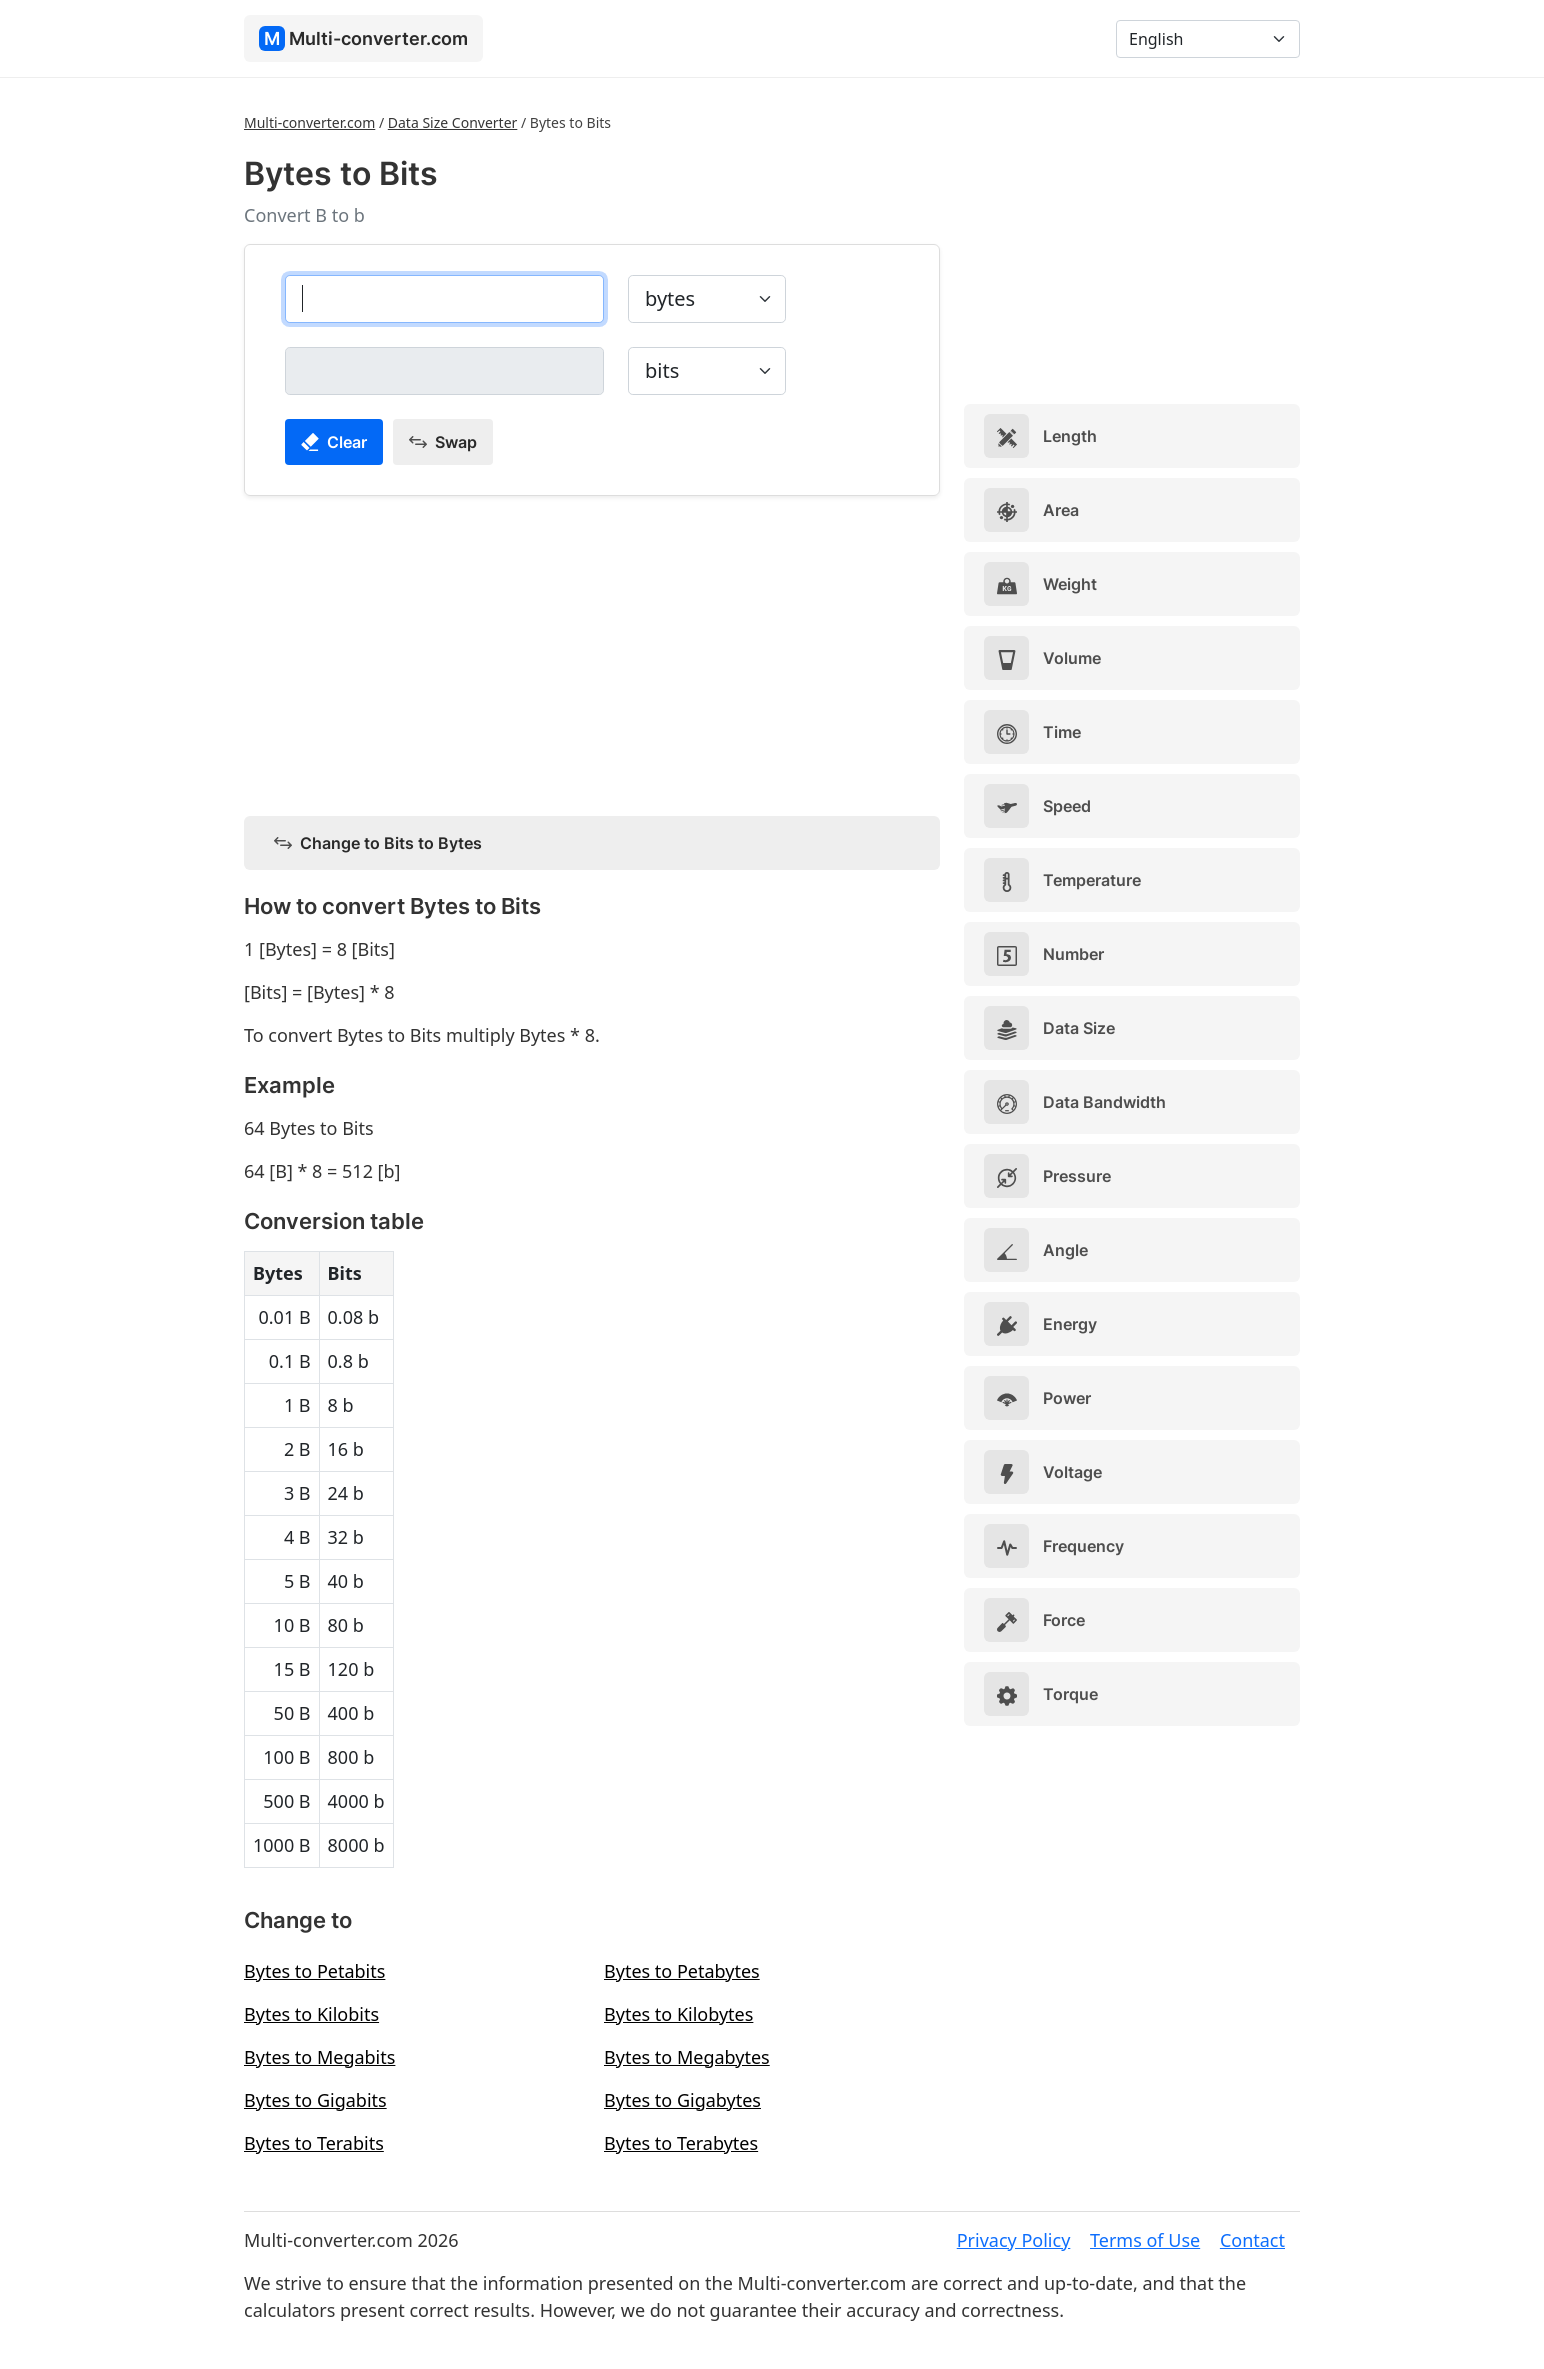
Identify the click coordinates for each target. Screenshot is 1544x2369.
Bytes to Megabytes (687, 2057)
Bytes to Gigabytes (682, 2100)
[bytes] (444, 299)
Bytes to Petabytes (682, 1971)
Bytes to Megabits (319, 2057)
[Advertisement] (592, 652)
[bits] (444, 371)
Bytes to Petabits (314, 1971)
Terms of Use (1145, 2240)
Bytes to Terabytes (681, 2143)
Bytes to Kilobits (311, 2014)
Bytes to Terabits (314, 2143)
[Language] (1208, 39)
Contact (1252, 2240)
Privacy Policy (1014, 2240)
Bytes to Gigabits (315, 2100)
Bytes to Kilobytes (678, 2014)
